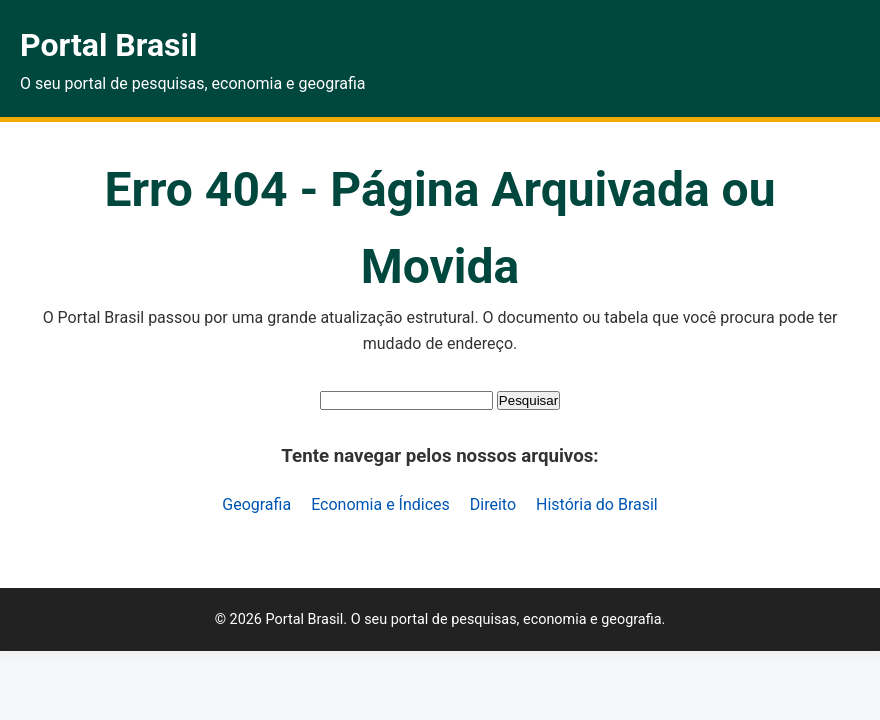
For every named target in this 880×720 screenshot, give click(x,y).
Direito (493, 504)
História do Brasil (597, 504)
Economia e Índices (380, 504)
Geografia (256, 504)
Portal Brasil (108, 45)
